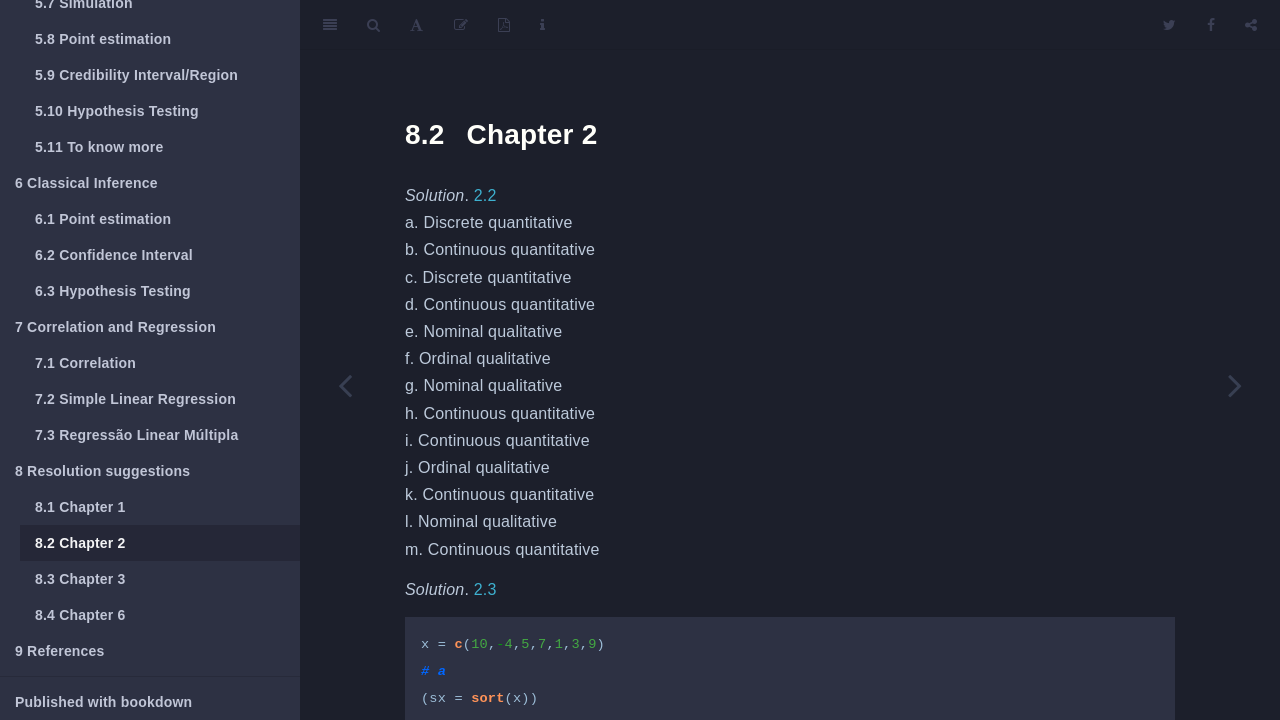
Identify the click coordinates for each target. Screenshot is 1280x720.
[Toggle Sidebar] (330, 25)
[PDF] (504, 25)
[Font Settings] (416, 25)
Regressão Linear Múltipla (136, 435)
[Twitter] (1169, 25)
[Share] (1251, 25)
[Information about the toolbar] (542, 25)
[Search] (373, 25)
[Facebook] (1211, 25)
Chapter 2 (80, 543)
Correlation (85, 363)
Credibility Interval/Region (136, 75)
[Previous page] (345, 385)
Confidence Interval (114, 255)
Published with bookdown (103, 702)
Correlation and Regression (115, 327)
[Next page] (1235, 385)
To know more (99, 147)
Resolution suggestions (102, 471)
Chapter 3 (80, 579)
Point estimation (103, 39)
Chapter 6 (80, 615)
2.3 (485, 589)
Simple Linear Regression (135, 399)
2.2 (485, 195)
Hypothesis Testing (117, 111)
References (60, 651)
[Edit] (461, 25)
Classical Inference (86, 183)
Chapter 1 (80, 507)
